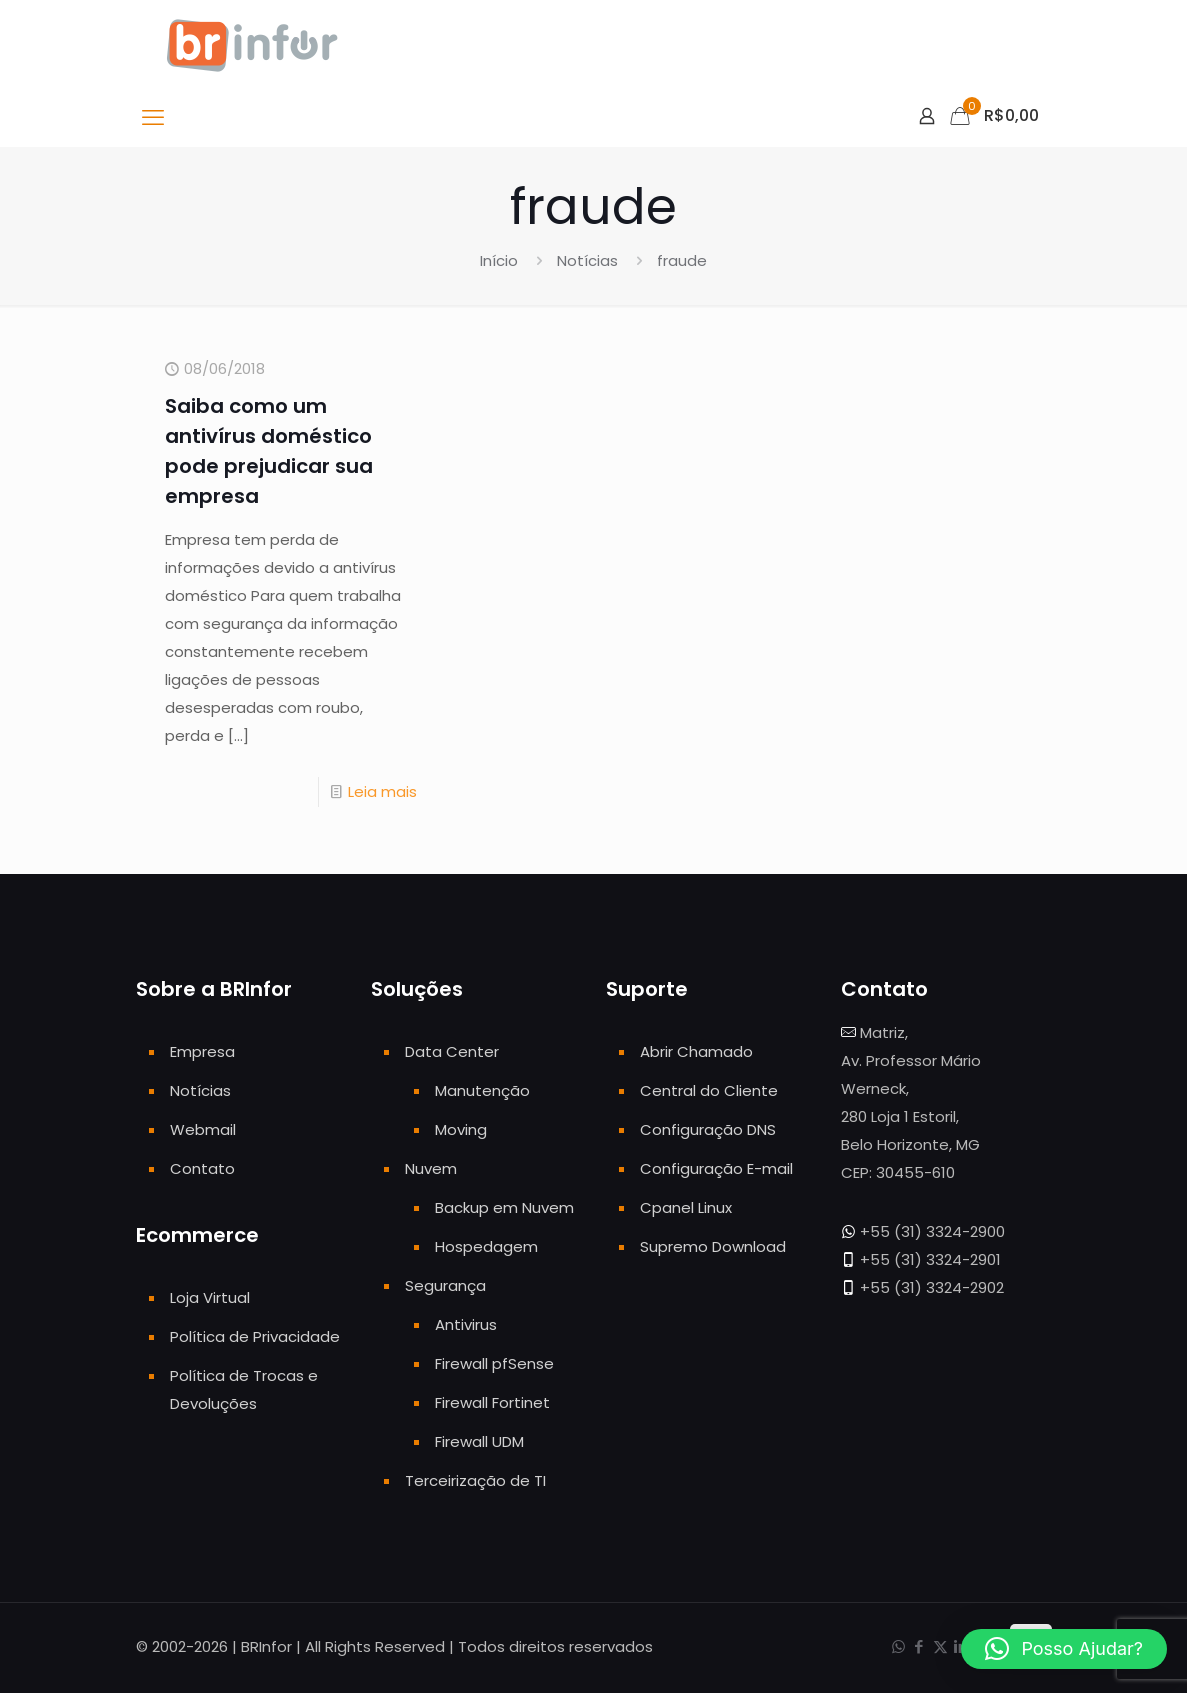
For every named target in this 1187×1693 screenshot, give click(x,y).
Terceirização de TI (475, 1480)
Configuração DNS (708, 1129)
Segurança (445, 1285)
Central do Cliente (709, 1090)
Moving (461, 1129)
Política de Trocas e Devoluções (244, 1389)
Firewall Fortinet (492, 1402)
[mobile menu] (153, 118)
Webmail (203, 1129)
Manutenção (482, 1090)
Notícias (587, 260)
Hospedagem (486, 1246)
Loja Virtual (210, 1297)
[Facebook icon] (919, 1646)
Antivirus (466, 1324)
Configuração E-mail (716, 1168)
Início (499, 260)
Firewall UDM (479, 1441)
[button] (1064, 1649)
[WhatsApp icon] (898, 1646)
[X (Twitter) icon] (940, 1646)
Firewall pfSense (494, 1363)
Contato (202, 1168)
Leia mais (382, 791)
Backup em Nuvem (504, 1207)
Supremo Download (713, 1246)
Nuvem (431, 1168)
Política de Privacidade (255, 1336)
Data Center (452, 1051)
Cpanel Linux (686, 1207)
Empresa (202, 1051)
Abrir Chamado (696, 1051)
